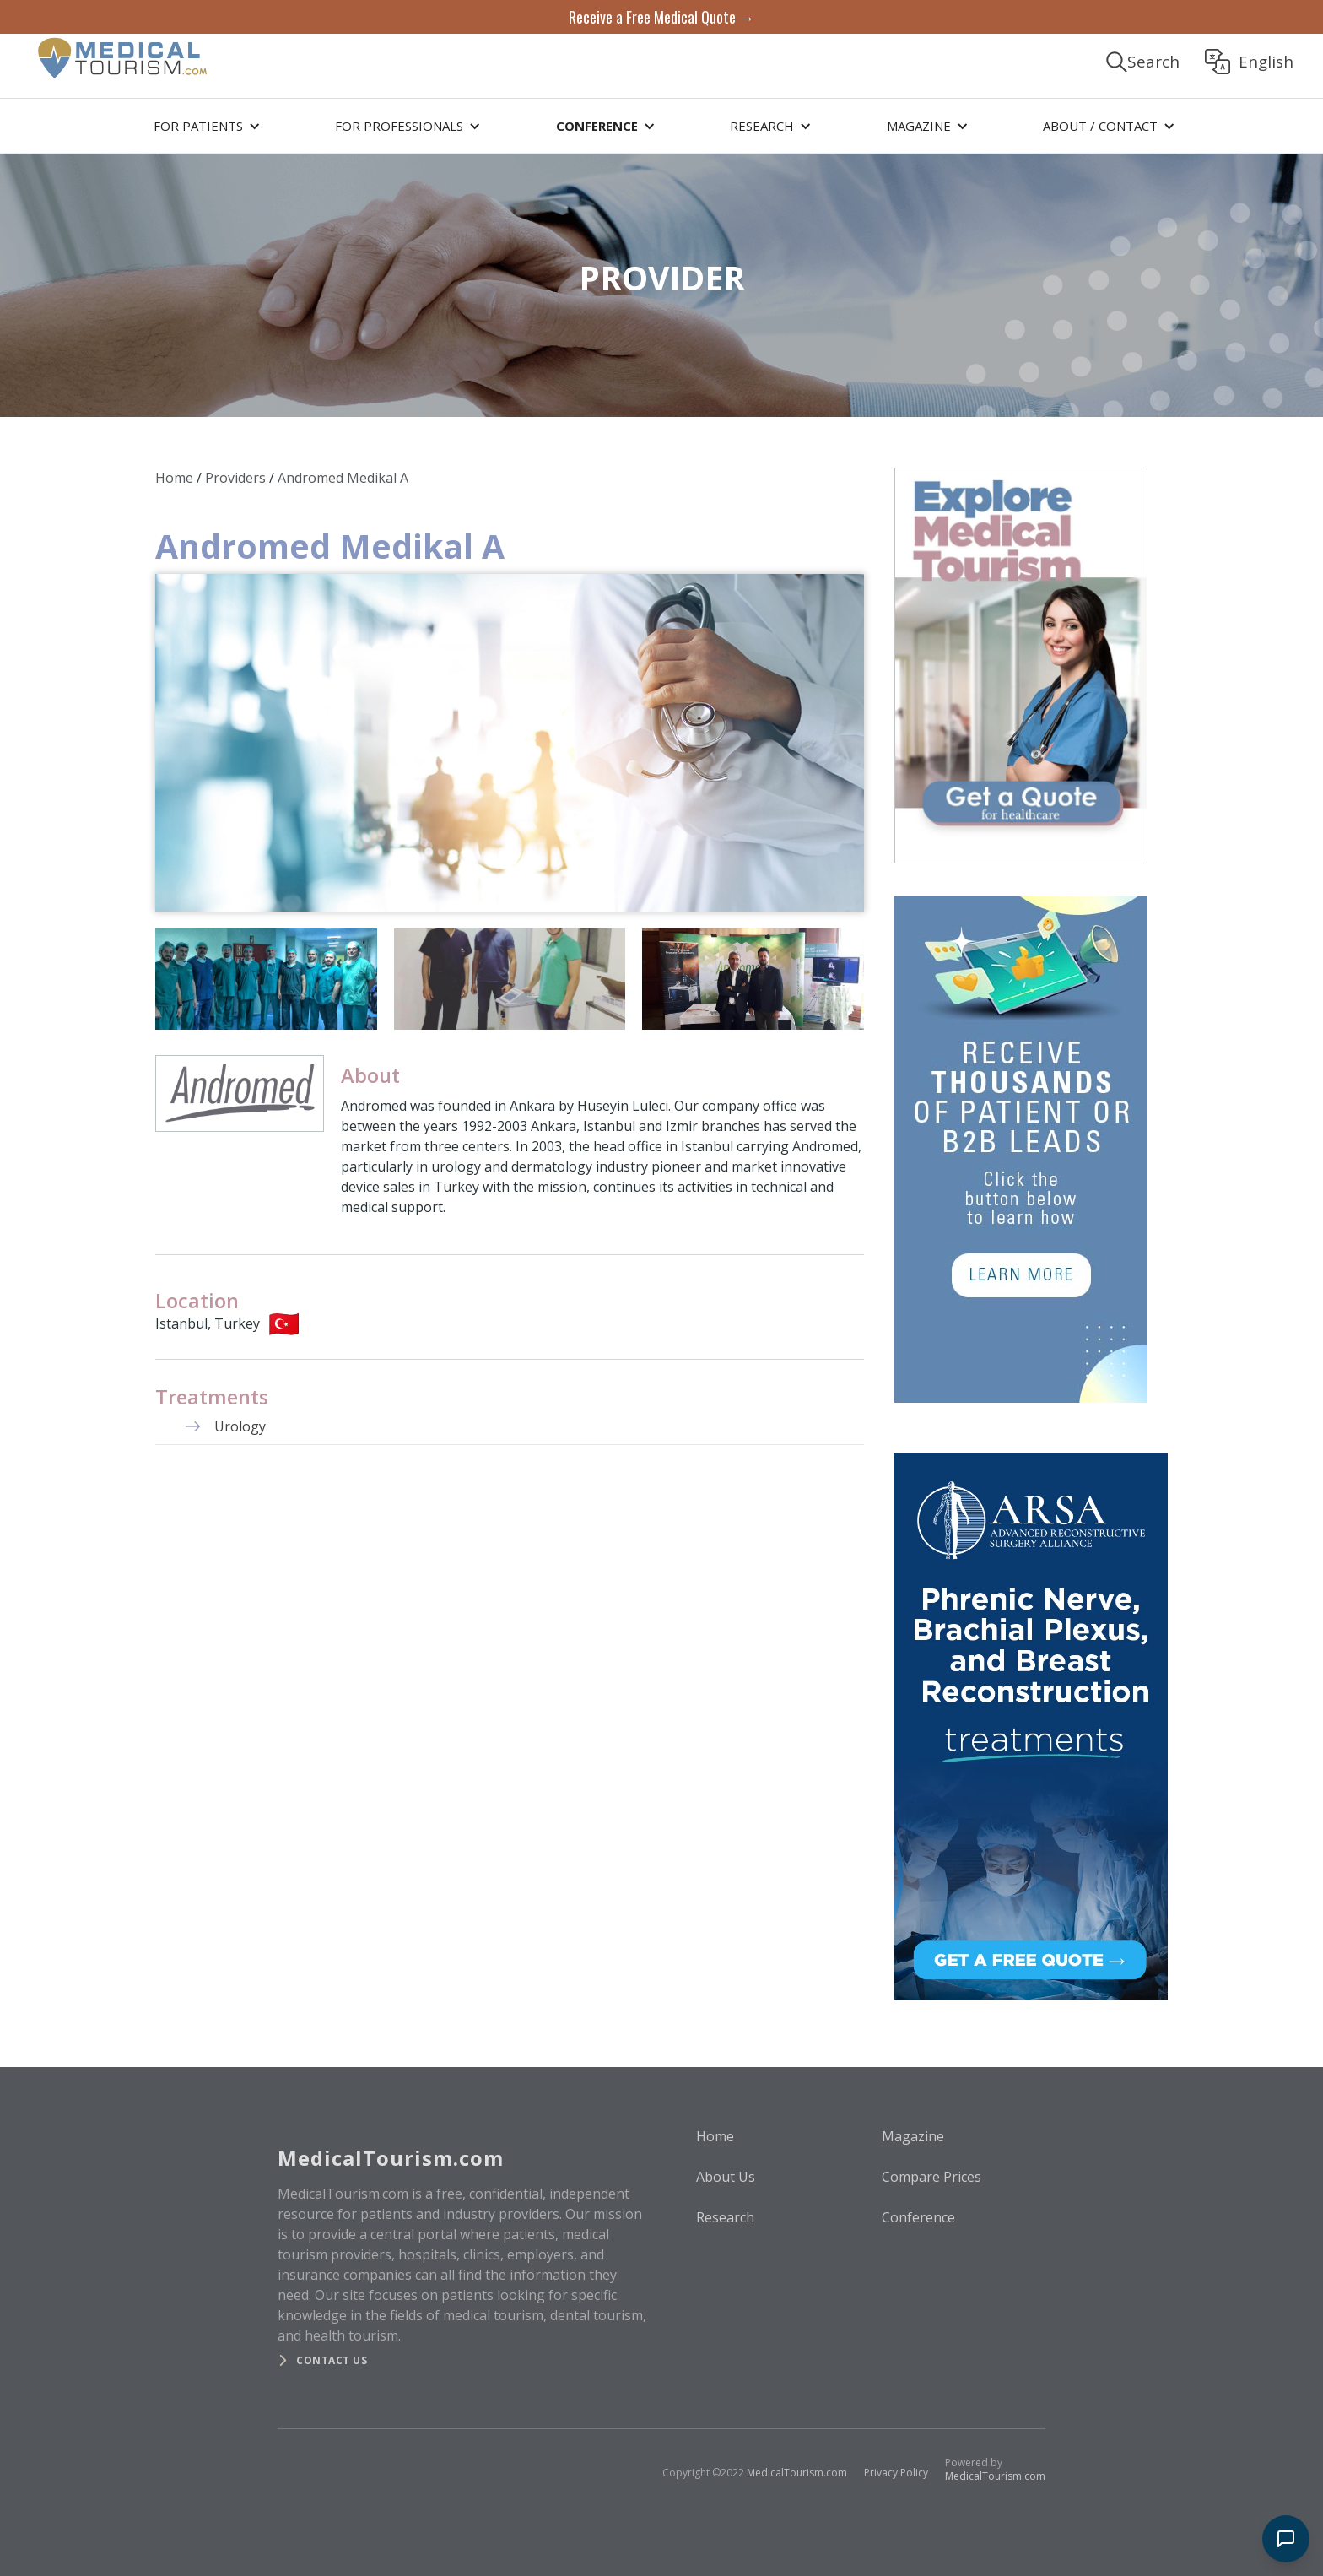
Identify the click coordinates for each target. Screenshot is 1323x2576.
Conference (918, 2217)
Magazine (913, 2136)
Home (174, 477)
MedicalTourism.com (797, 2472)
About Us (725, 2176)
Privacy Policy (896, 2472)
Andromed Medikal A (343, 477)
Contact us (331, 2360)
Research (725, 2217)
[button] (204, 126)
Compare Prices (931, 2176)
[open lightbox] (509, 743)
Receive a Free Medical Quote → (661, 17)
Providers (235, 477)
